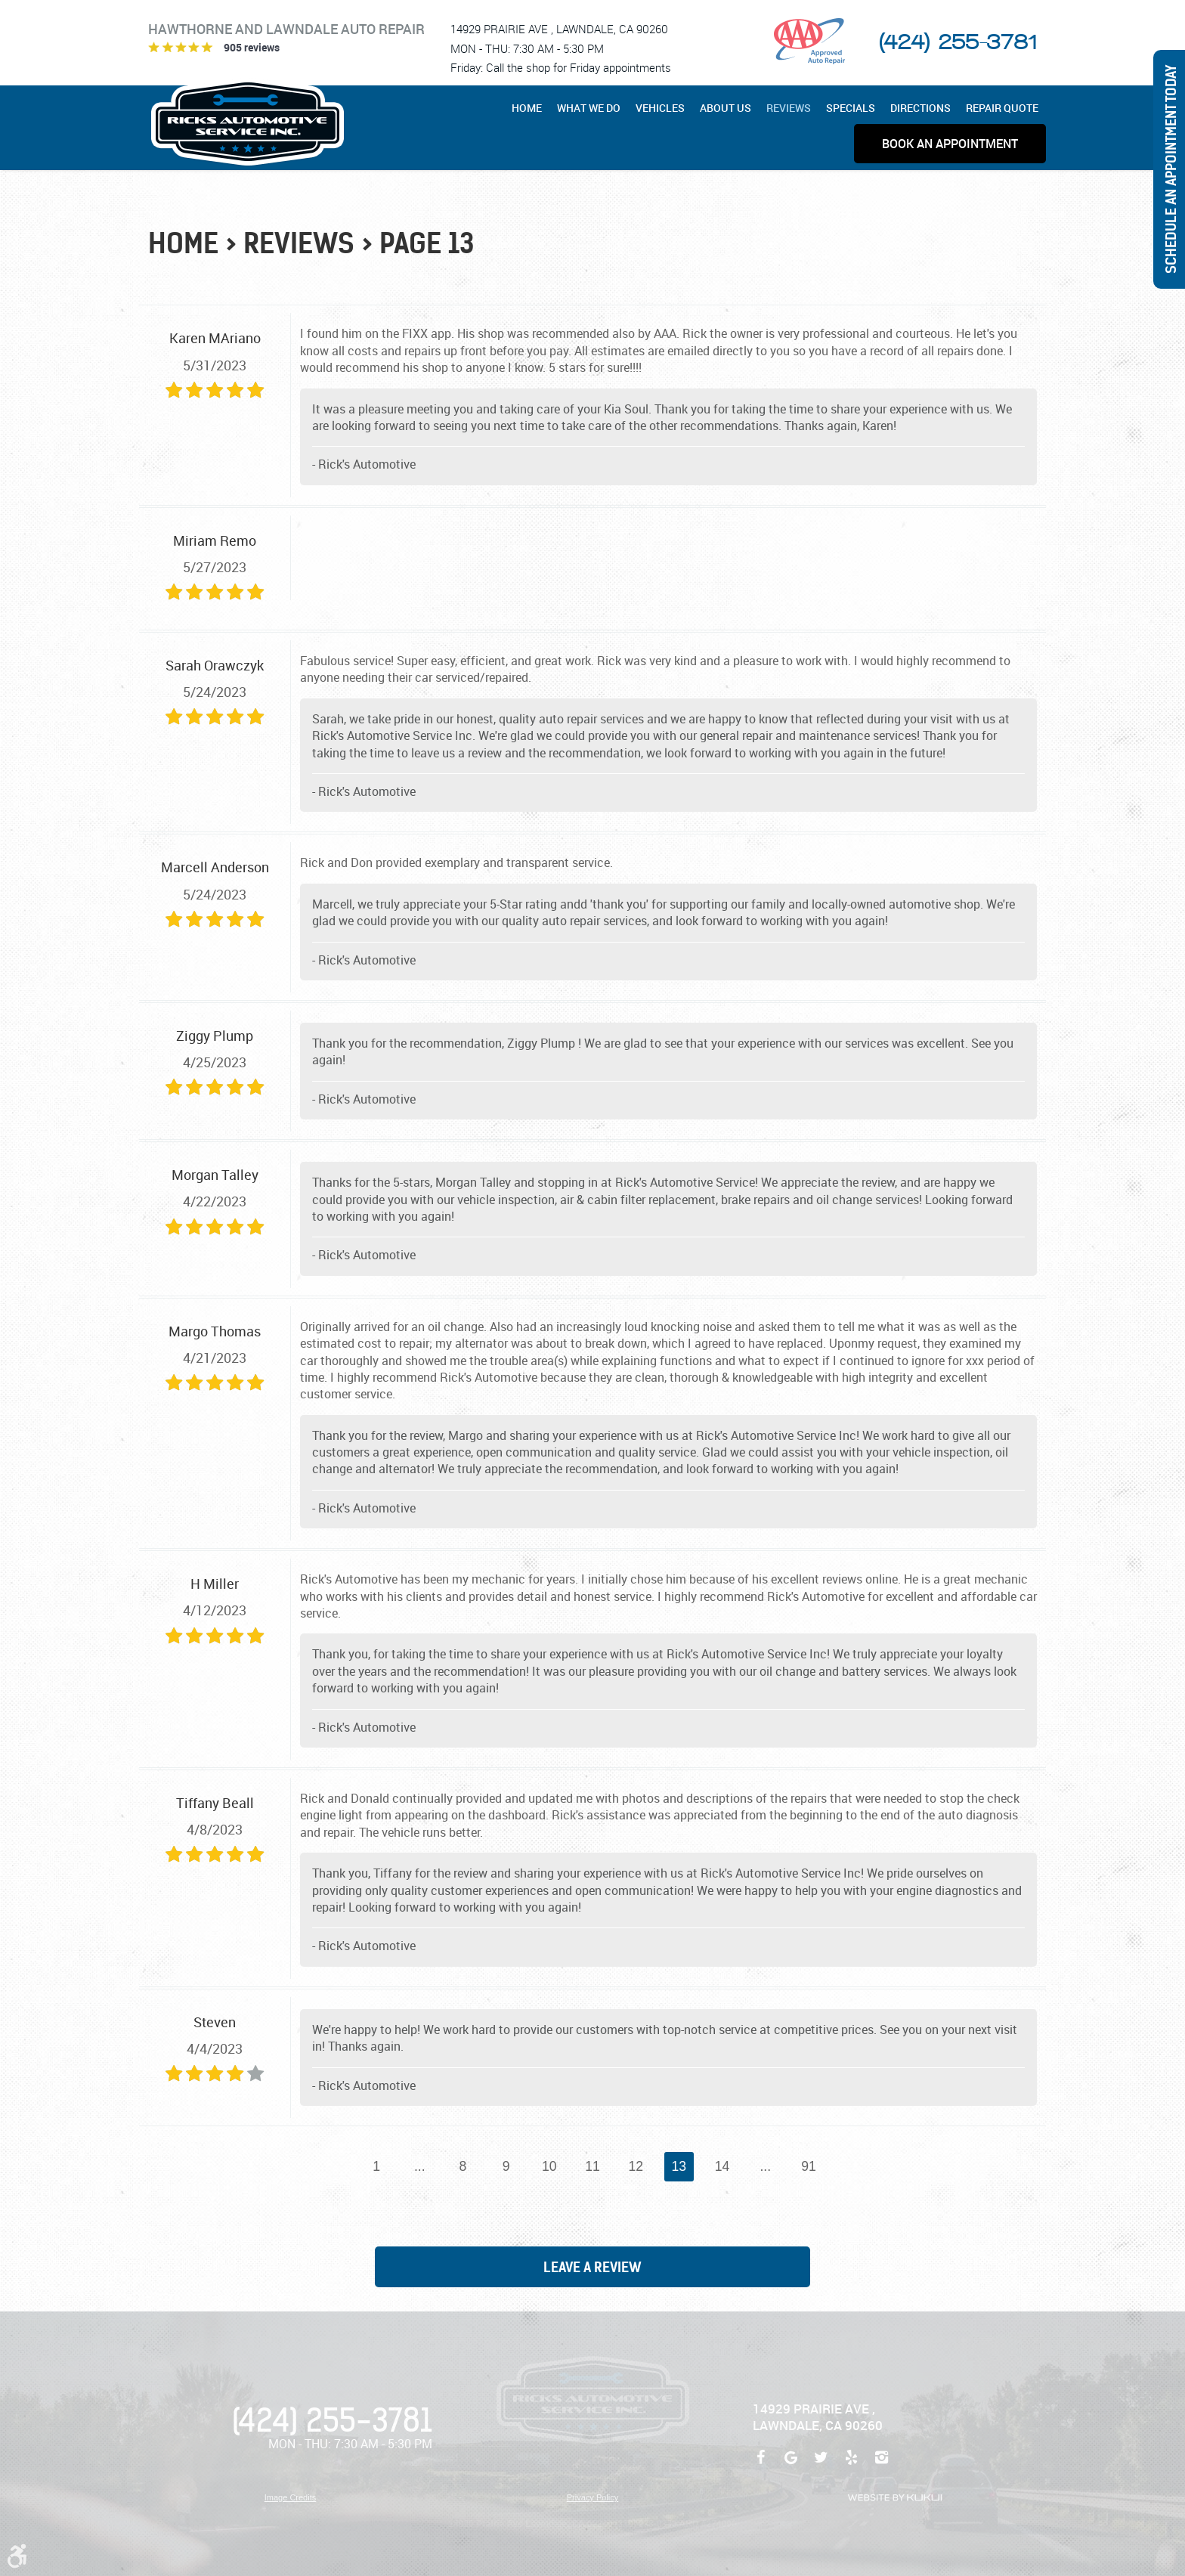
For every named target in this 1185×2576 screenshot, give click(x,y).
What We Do (588, 108)
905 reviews (252, 47)
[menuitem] (530, 108)
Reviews (788, 108)
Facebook (760, 2465)
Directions (920, 108)
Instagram (881, 2465)
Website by (894, 2497)
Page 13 (426, 244)
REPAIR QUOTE (1002, 108)
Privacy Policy (592, 2497)
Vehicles (660, 108)
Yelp (851, 2465)
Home (527, 108)
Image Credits (290, 2497)
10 (549, 2166)
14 (722, 2166)
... (419, 2166)
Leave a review (592, 2267)
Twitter (821, 2465)
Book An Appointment (950, 143)
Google (790, 2465)
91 (808, 2166)
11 (592, 2166)
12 (635, 2166)
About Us (725, 108)
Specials (850, 108)
